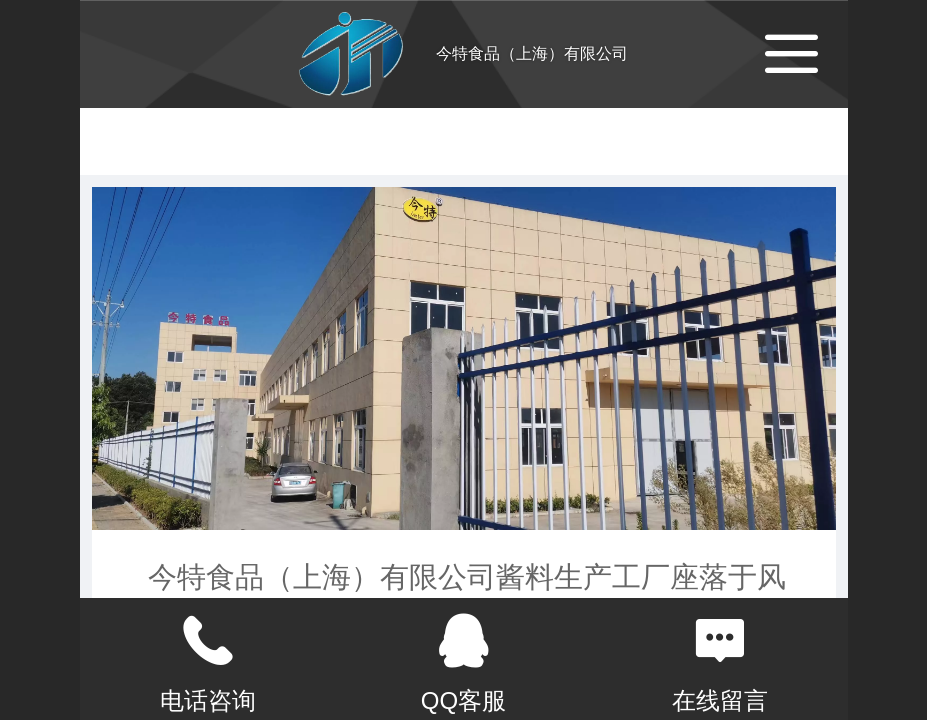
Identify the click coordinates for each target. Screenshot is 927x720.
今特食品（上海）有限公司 (532, 53)
